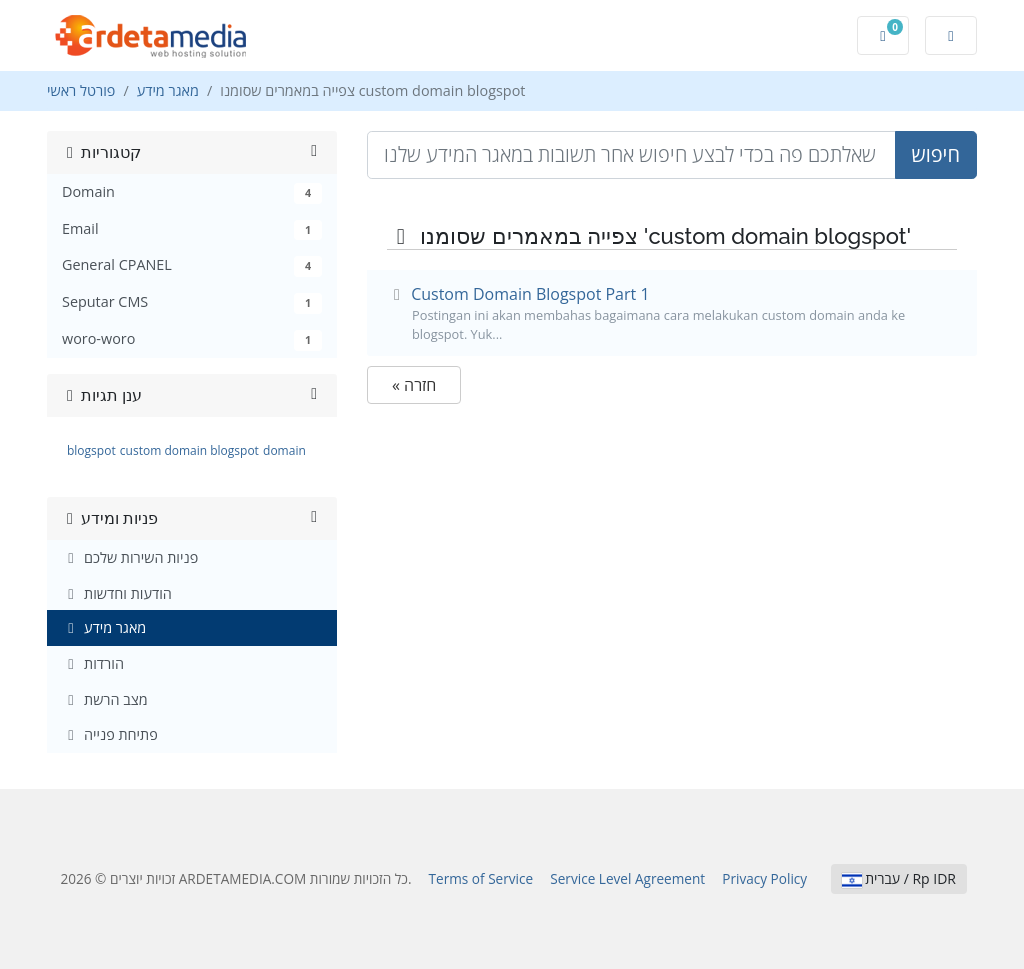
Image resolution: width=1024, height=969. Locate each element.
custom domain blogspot (189, 450)
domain (284, 450)
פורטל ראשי (81, 90)
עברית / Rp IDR (899, 878)
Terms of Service (481, 878)
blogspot (91, 450)
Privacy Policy (764, 878)
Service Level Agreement (627, 878)
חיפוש (936, 154)
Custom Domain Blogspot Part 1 (672, 313)
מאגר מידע (168, 90)
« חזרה (414, 385)
